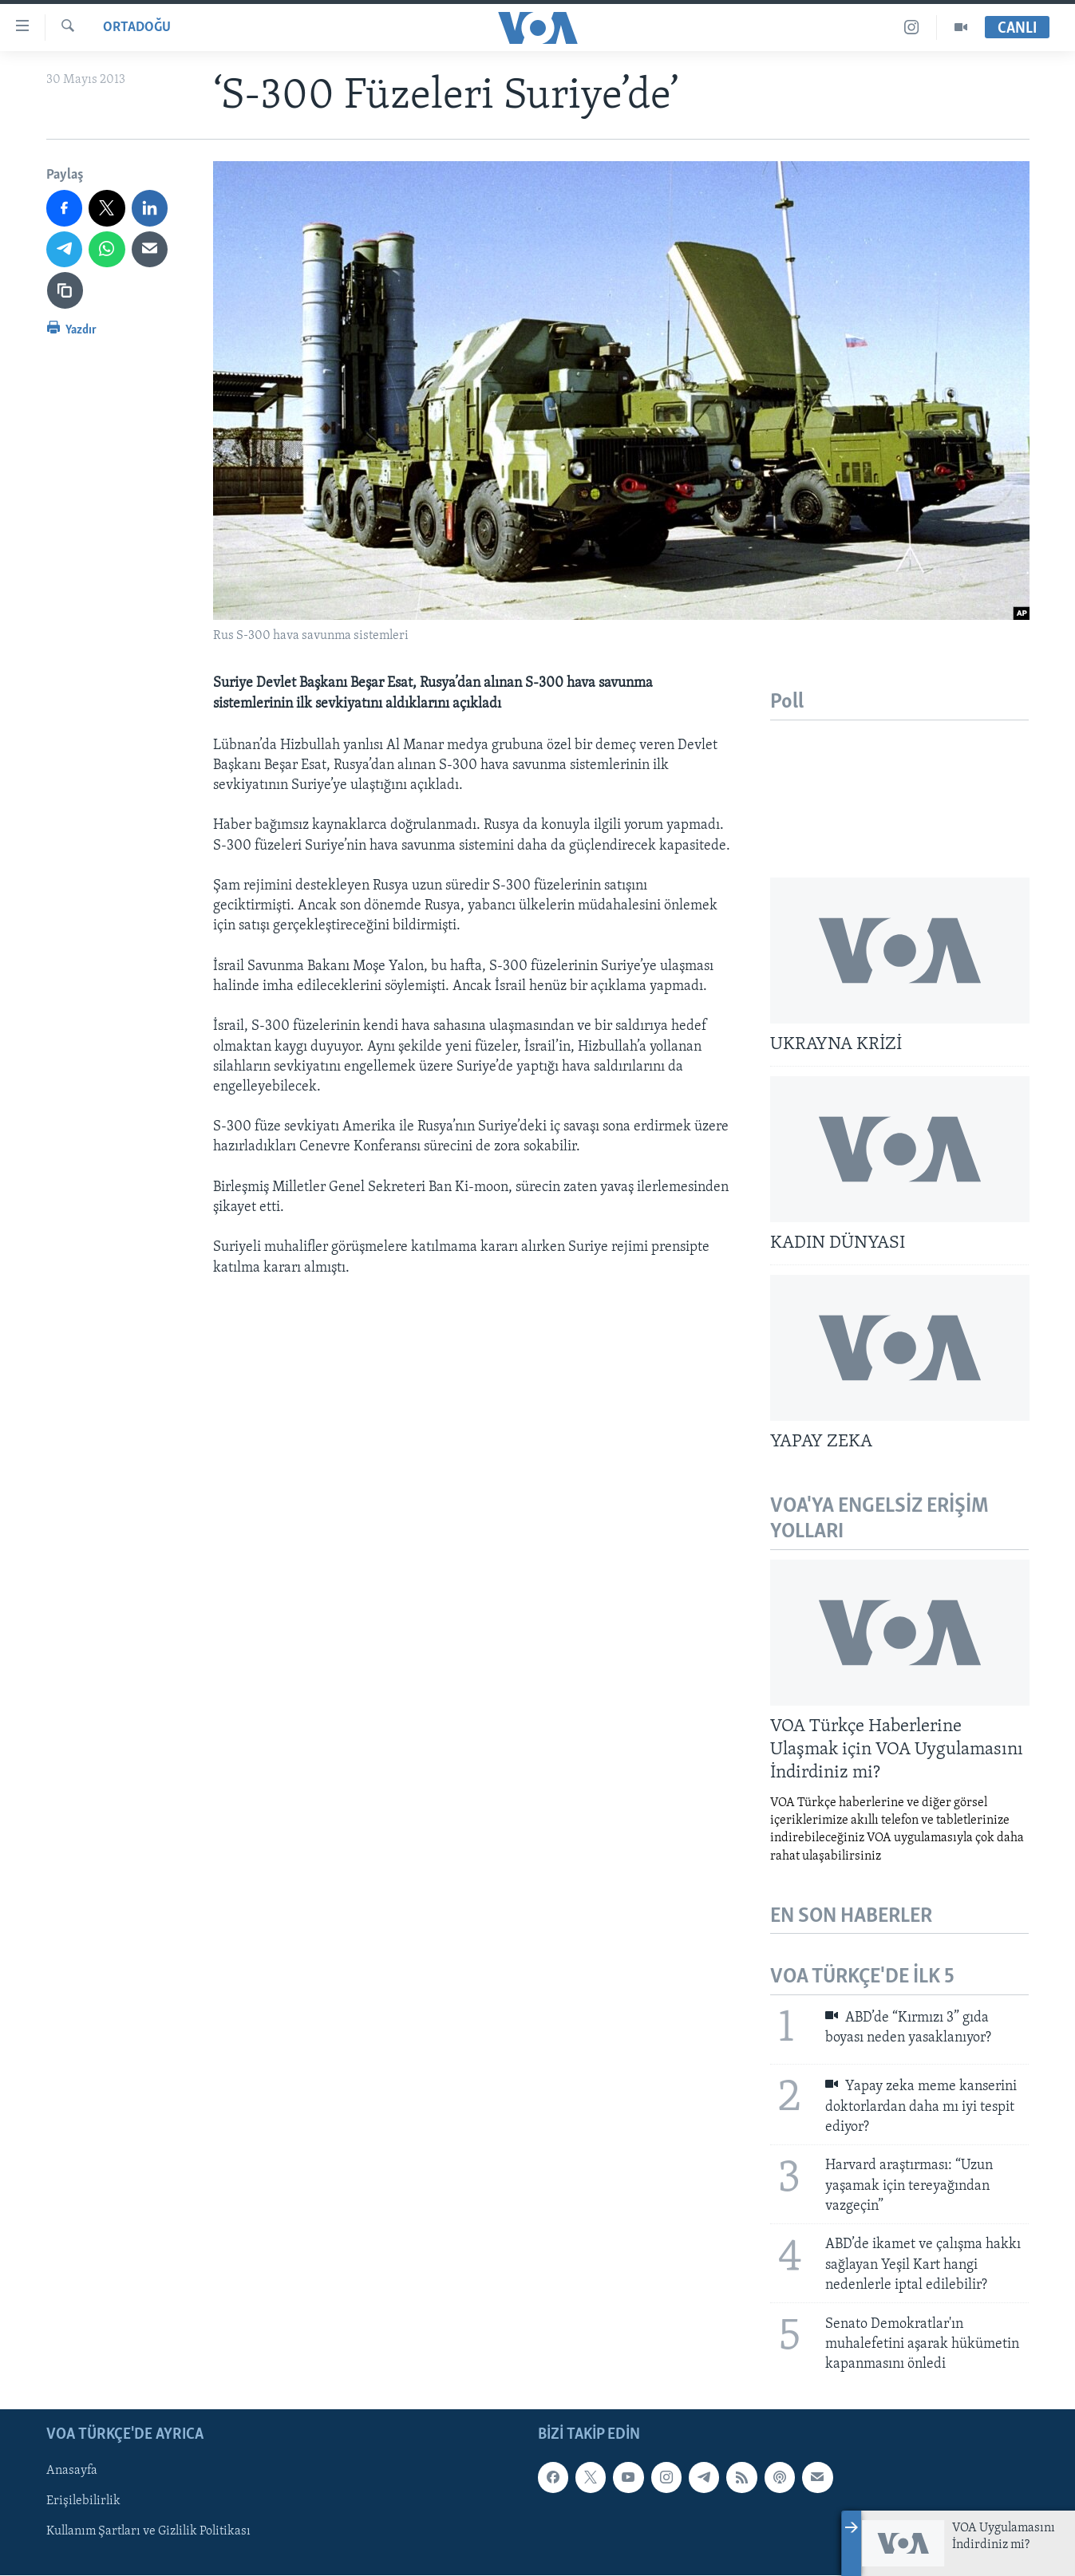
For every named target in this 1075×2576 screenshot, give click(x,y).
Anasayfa (71, 2470)
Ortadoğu (137, 27)
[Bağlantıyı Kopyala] (65, 290)
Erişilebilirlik (83, 2501)
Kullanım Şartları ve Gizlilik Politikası (148, 2532)
